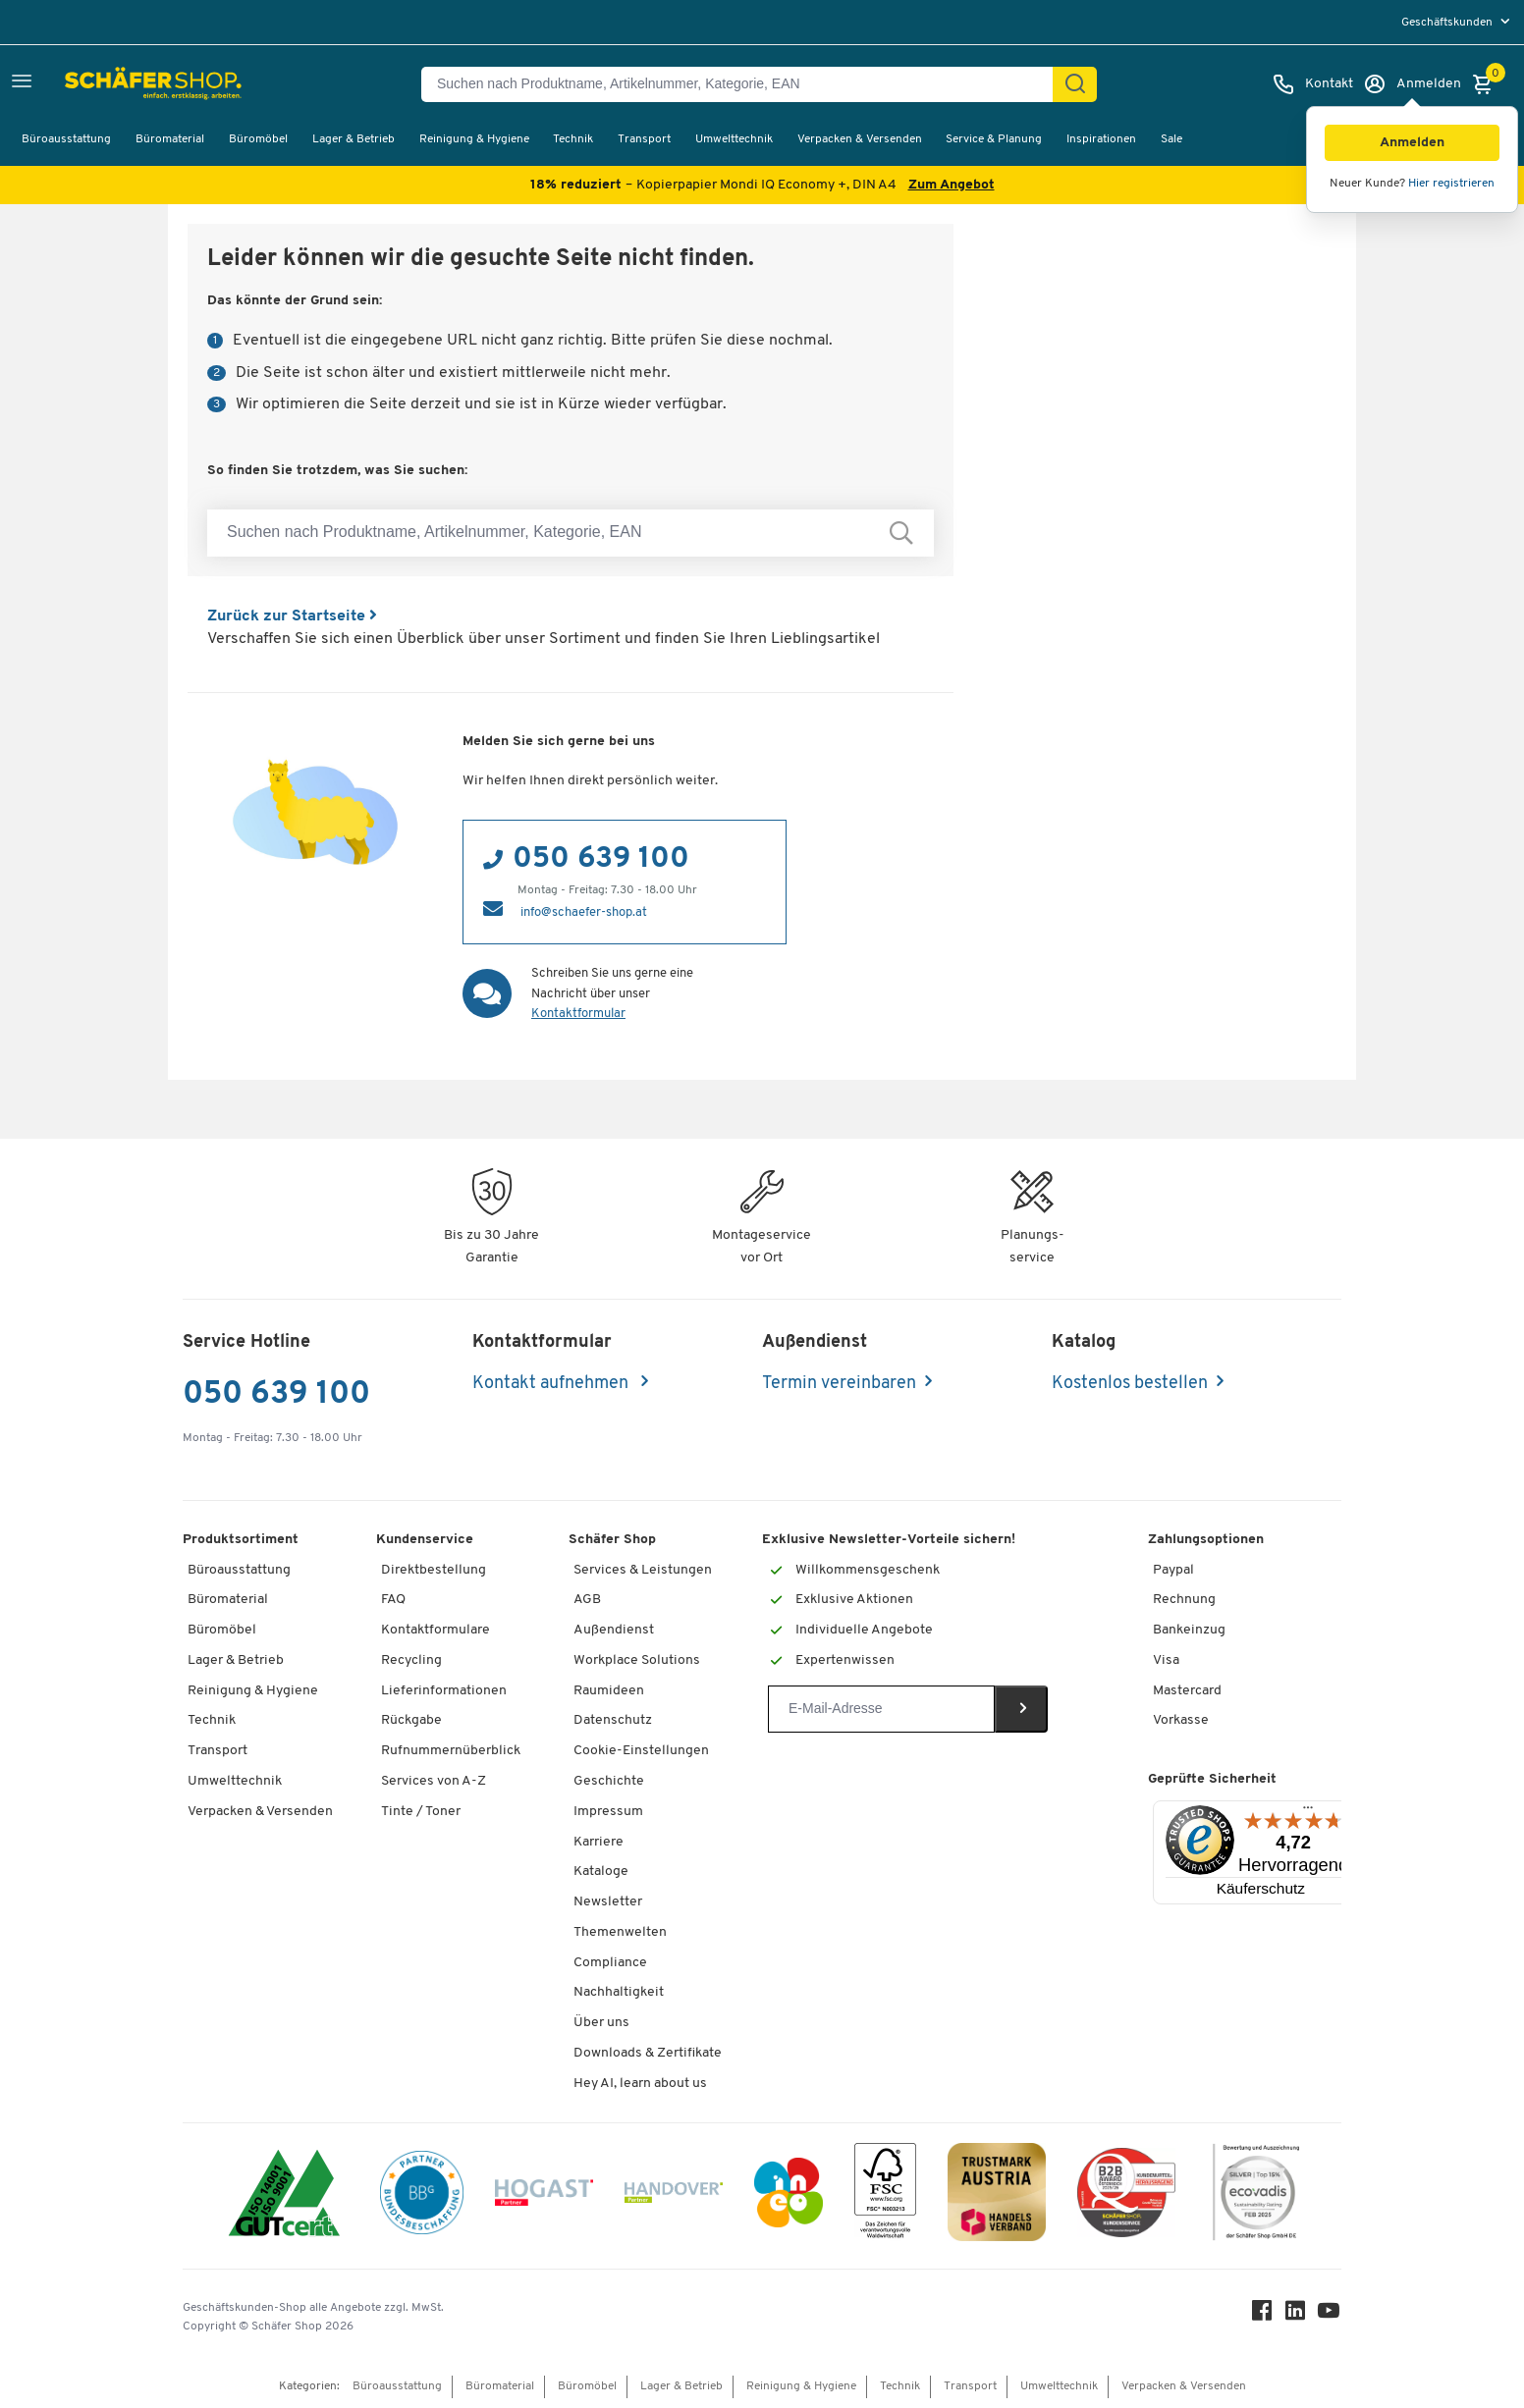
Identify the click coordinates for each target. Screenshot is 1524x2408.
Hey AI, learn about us (640, 2083)
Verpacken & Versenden (859, 139)
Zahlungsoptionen (1206, 1539)
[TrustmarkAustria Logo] (997, 2195)
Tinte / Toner (421, 1811)
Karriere (598, 1842)
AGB (587, 1599)
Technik (573, 139)
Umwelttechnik (734, 139)
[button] (1412, 143)
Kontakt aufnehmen (552, 1383)
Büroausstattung (66, 139)
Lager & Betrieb (353, 139)
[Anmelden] (1412, 84)
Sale (1171, 139)
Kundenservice (424, 1539)
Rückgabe (411, 1720)
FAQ (393, 1599)
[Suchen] (1075, 84)
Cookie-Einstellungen (641, 1750)
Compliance (610, 1962)
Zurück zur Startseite (292, 616)
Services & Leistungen (642, 1570)
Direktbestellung (433, 1570)
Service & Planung (994, 139)
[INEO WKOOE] (788, 2196)
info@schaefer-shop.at (583, 912)
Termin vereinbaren (839, 1383)
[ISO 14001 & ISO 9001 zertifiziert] (284, 2195)
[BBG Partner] (421, 2196)
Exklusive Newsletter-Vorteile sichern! (888, 1539)
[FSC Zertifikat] (885, 2195)
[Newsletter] (881, 1709)
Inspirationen (1101, 139)
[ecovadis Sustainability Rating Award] (1256, 2195)
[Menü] (1308, 1812)
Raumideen (608, 1691)
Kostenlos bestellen (1130, 1383)
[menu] (1457, 22)
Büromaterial (170, 139)
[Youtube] (1329, 2315)
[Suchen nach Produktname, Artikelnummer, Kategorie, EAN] (745, 84)
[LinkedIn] (1296, 2315)
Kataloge (600, 1871)
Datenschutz (612, 1720)
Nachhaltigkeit (618, 1992)
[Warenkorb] (1487, 84)
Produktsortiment (241, 1539)
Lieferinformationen (444, 1691)
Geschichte (608, 1781)
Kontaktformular (578, 1013)
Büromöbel (258, 139)
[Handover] (674, 2196)
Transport (644, 139)
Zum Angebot (951, 185)
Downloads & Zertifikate (647, 2053)
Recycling (411, 1660)
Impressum (608, 1811)
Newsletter (607, 1902)
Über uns (601, 2022)
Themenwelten (620, 1932)
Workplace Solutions (636, 1660)
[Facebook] (1263, 2315)
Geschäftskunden (1448, 22)
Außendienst (613, 1630)
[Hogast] (544, 2196)
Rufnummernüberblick (450, 1750)
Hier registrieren (1451, 183)
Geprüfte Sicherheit (1212, 1779)
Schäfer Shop (612, 1539)
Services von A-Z (433, 1781)
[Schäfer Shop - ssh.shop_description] (110, 84)
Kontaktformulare (435, 1630)
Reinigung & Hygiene (474, 139)
